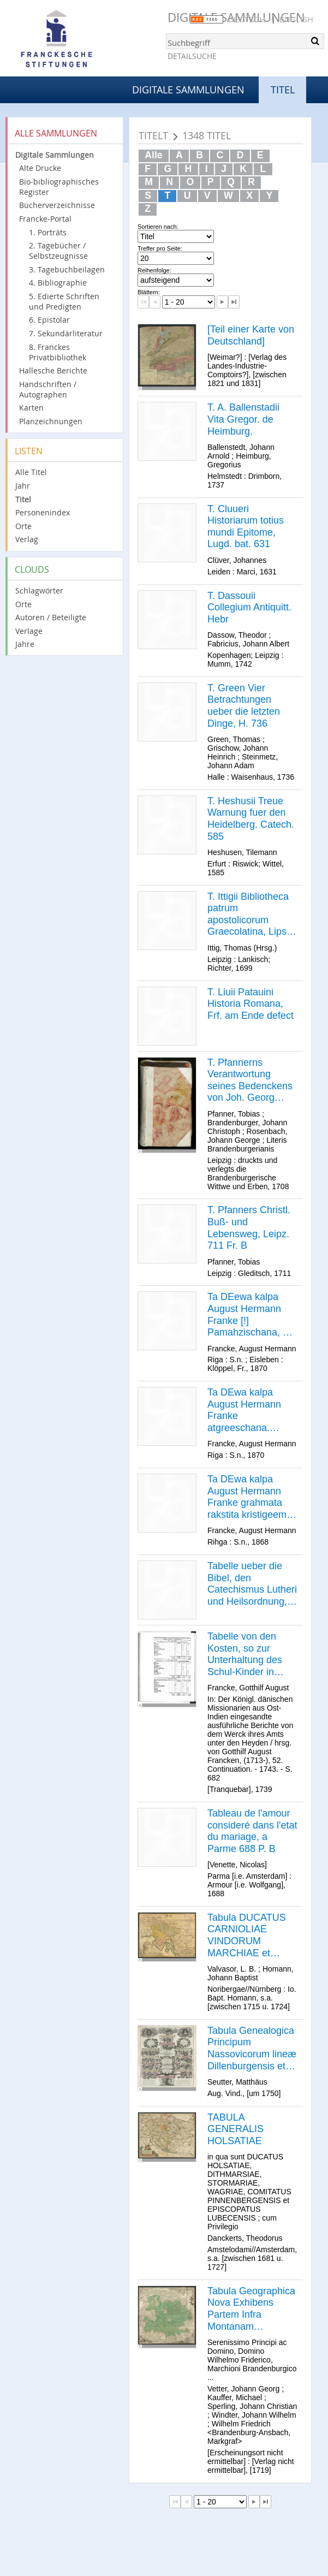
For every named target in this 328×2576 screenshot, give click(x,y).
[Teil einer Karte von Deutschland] (250, 335)
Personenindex (42, 512)
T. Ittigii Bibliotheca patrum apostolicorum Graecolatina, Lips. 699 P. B (248, 914)
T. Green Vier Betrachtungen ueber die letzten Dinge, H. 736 (243, 705)
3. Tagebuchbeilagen (67, 269)
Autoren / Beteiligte (50, 617)
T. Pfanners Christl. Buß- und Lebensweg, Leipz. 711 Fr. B (248, 1227)
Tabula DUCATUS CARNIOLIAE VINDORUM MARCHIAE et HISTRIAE (246, 1935)
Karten (31, 407)
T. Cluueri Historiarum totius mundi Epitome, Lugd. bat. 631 (245, 526)
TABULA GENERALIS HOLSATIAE (235, 2129)
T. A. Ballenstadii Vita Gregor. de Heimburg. (243, 419)
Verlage (29, 631)
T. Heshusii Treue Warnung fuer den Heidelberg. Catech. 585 (250, 819)
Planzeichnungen (50, 421)
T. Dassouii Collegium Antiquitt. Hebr (249, 607)
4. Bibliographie (58, 282)
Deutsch (246, 19)
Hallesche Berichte (53, 370)
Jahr (22, 485)
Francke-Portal (45, 218)
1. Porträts (48, 232)
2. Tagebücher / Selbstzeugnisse (58, 250)
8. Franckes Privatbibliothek (57, 352)
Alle (153, 155)
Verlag (26, 539)
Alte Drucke (40, 168)
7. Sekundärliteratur (66, 333)
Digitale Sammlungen (188, 89)
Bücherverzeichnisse (57, 205)
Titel (23, 499)
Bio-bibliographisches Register (59, 186)
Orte (23, 526)
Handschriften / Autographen (47, 389)
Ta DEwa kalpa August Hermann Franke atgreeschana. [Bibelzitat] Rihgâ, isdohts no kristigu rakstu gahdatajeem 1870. (250, 1410)
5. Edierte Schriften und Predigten (64, 301)
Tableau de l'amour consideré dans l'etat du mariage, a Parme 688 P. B (252, 1831)
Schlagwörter (39, 590)
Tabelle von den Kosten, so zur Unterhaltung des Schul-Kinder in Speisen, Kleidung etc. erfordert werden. (247, 1654)
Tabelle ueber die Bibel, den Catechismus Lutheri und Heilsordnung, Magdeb (252, 1583)
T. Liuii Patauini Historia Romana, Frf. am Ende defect (250, 1004)
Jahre (24, 644)
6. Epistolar (49, 319)
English (296, 19)
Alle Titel (31, 472)
